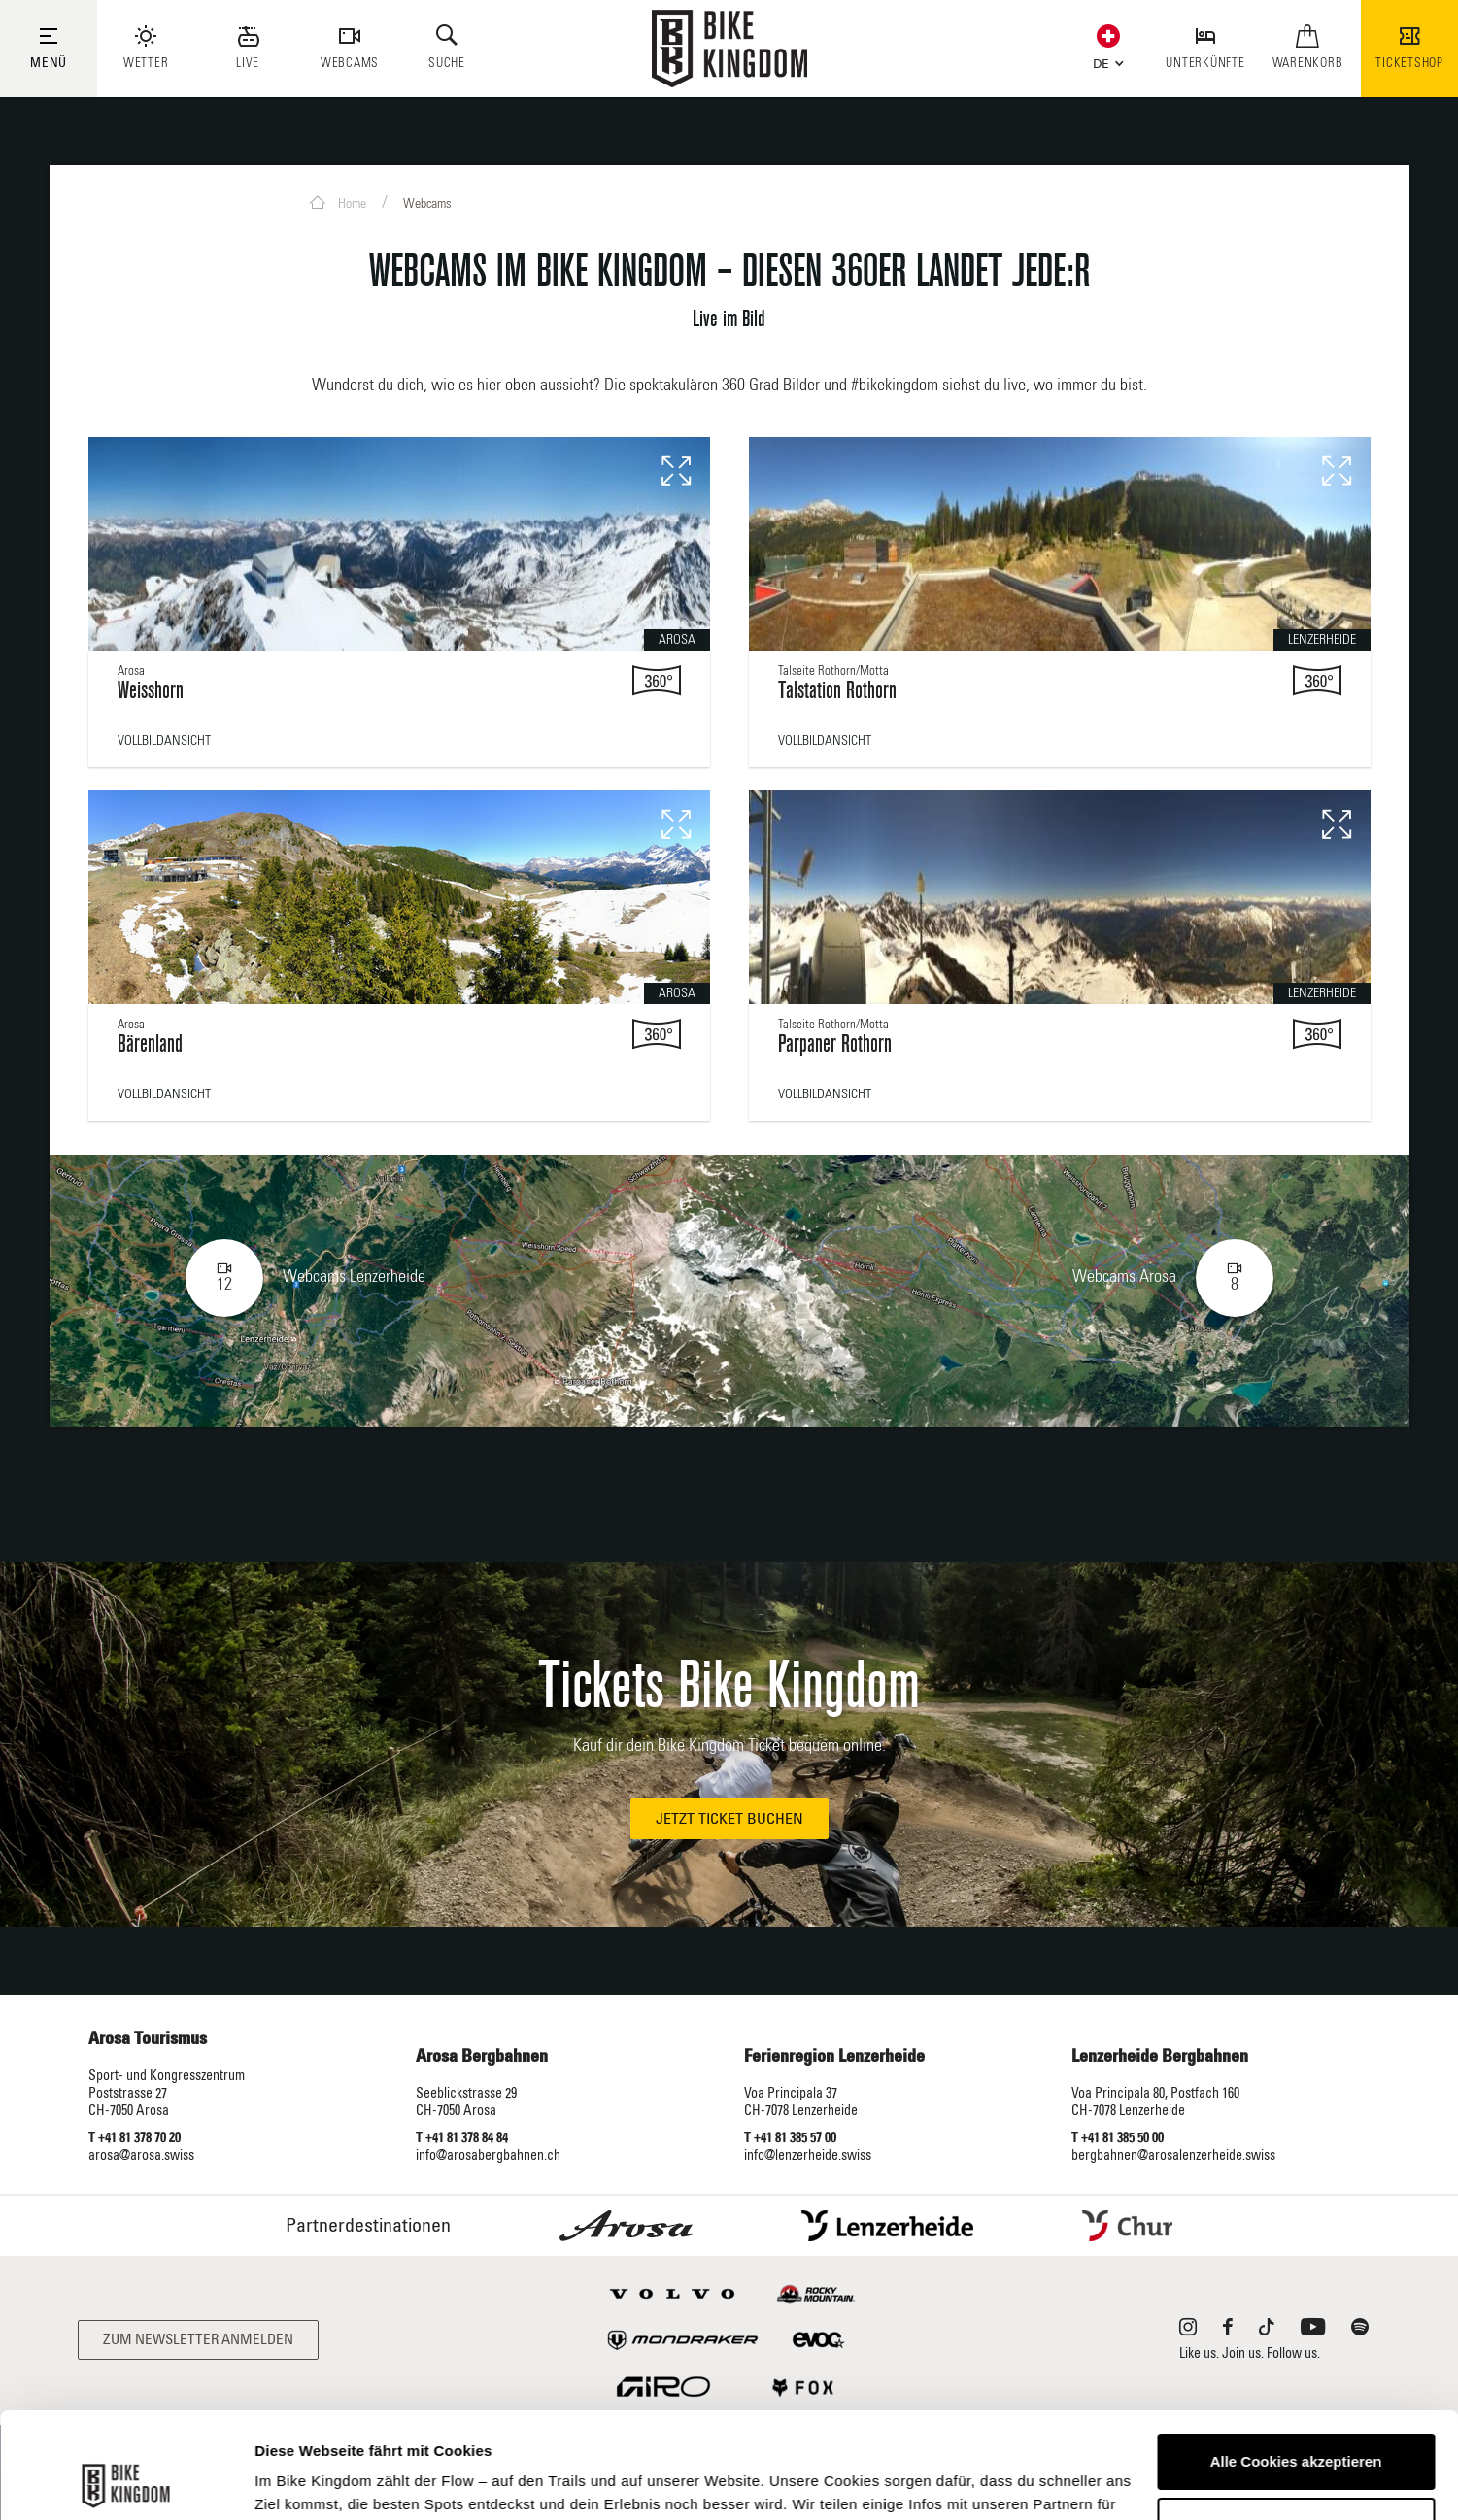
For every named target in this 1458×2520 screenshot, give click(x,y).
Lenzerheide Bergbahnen (1159, 2057)
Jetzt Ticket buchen (729, 1819)
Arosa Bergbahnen (482, 2057)
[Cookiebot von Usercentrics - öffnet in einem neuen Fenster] (126, 2482)
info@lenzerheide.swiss (807, 2156)
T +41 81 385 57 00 (790, 2138)
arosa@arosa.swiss (141, 2156)
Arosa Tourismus (147, 2039)
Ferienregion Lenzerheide (834, 2057)
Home (338, 203)
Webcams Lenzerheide (305, 1278)
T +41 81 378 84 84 (462, 2138)
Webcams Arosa (1172, 1278)
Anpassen (1296, 2425)
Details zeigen (303, 2481)
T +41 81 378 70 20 (134, 2138)
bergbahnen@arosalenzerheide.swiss (1173, 2156)
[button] (1104, 61)
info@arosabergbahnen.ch (488, 2156)
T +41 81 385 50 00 (1117, 2138)
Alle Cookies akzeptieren (1296, 2362)
